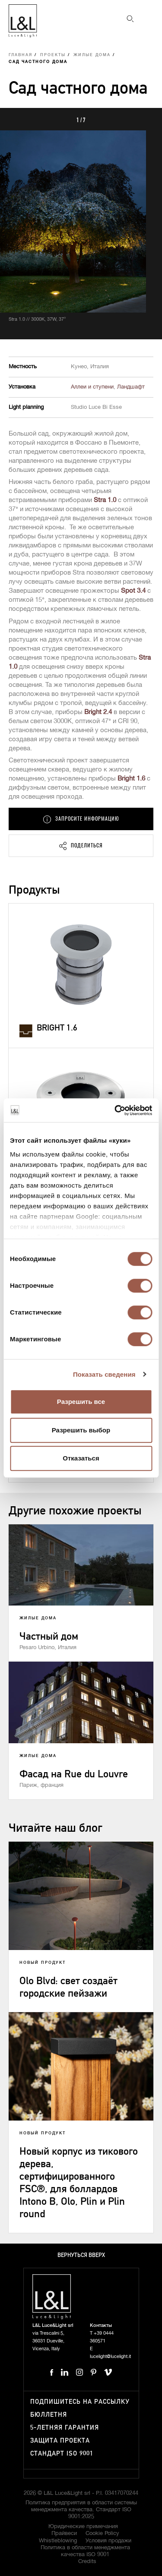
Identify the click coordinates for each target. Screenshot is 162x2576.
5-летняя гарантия (64, 2427)
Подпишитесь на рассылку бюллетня (80, 2408)
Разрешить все (81, 1401)
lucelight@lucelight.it (110, 2356)
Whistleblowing (58, 2541)
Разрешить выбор (81, 1430)
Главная (20, 55)
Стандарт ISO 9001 (61, 2453)
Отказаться (81, 1458)
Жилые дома (92, 55)
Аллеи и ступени (92, 387)
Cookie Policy (102, 2533)
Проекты (53, 55)
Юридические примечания (83, 2526)
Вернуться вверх (81, 2255)
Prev (16, 119)
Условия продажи (108, 2541)
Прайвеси (64, 2533)
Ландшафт (131, 387)
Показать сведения (104, 1374)
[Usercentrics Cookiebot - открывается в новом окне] (115, 1110)
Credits (87, 2561)
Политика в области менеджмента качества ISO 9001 (85, 2551)
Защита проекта (60, 2440)
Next (145, 119)
